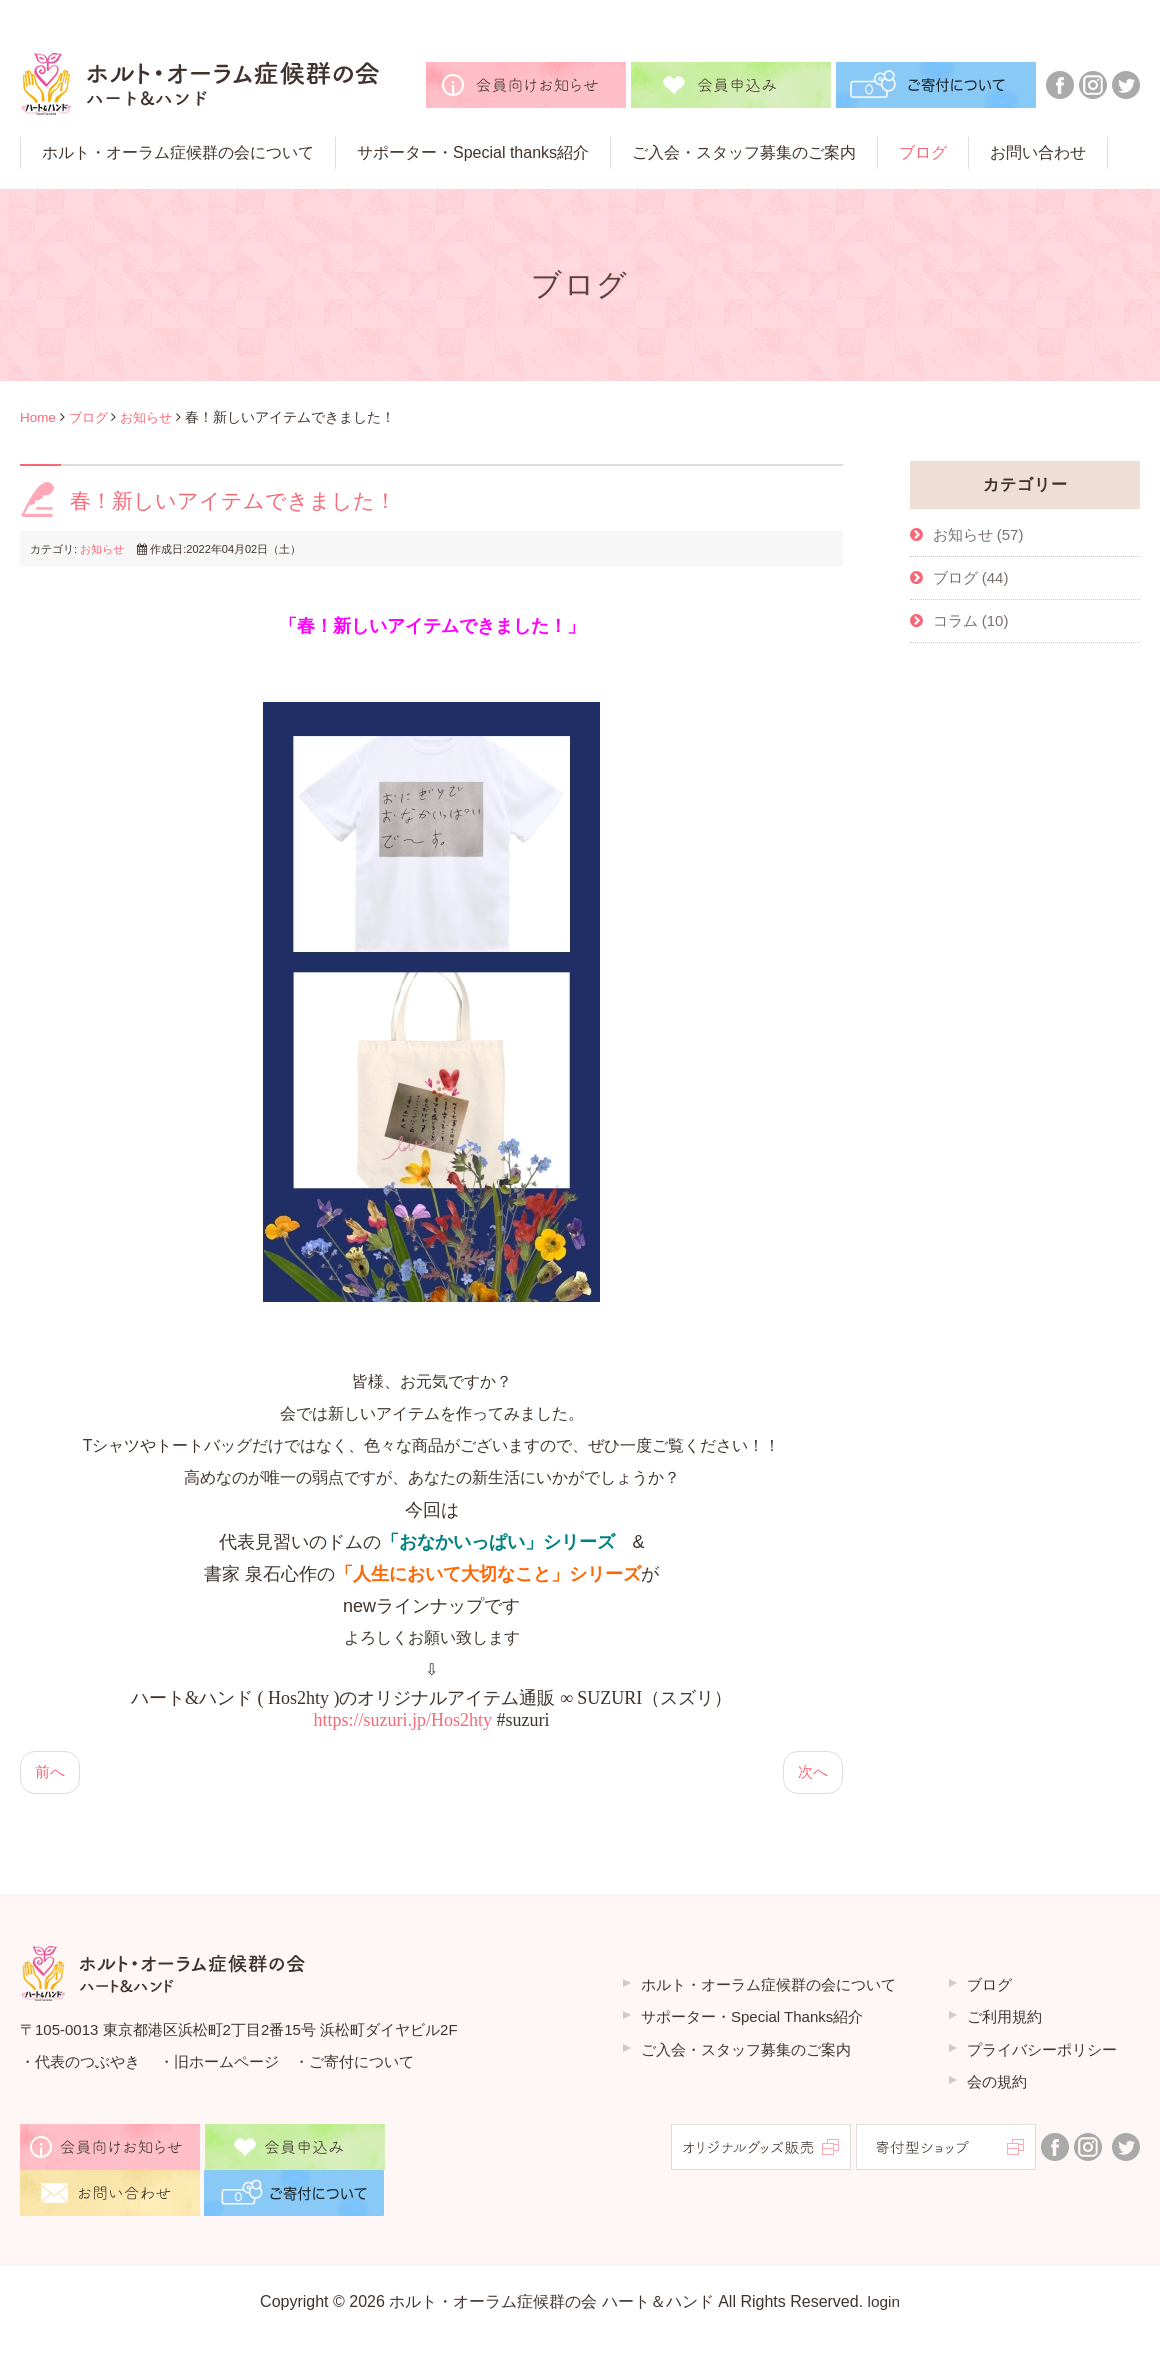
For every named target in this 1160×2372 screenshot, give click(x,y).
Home (38, 417)
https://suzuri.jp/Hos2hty (403, 1721)
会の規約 (997, 2084)
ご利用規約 (1004, 2019)
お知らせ (153, 417)
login (884, 2303)
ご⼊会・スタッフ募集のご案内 (744, 152)
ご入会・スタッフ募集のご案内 (746, 2051)
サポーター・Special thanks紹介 (473, 152)
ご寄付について (361, 2063)
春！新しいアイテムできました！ (240, 500)
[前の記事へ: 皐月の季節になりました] (51, 1774)
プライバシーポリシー (1042, 2051)
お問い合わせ (1038, 152)
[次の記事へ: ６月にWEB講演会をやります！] (812, 1774)
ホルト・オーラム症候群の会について (178, 152)
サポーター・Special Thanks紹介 (752, 2019)
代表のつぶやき (87, 2063)
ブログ (923, 152)
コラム (957, 620)
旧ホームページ (226, 2063)
